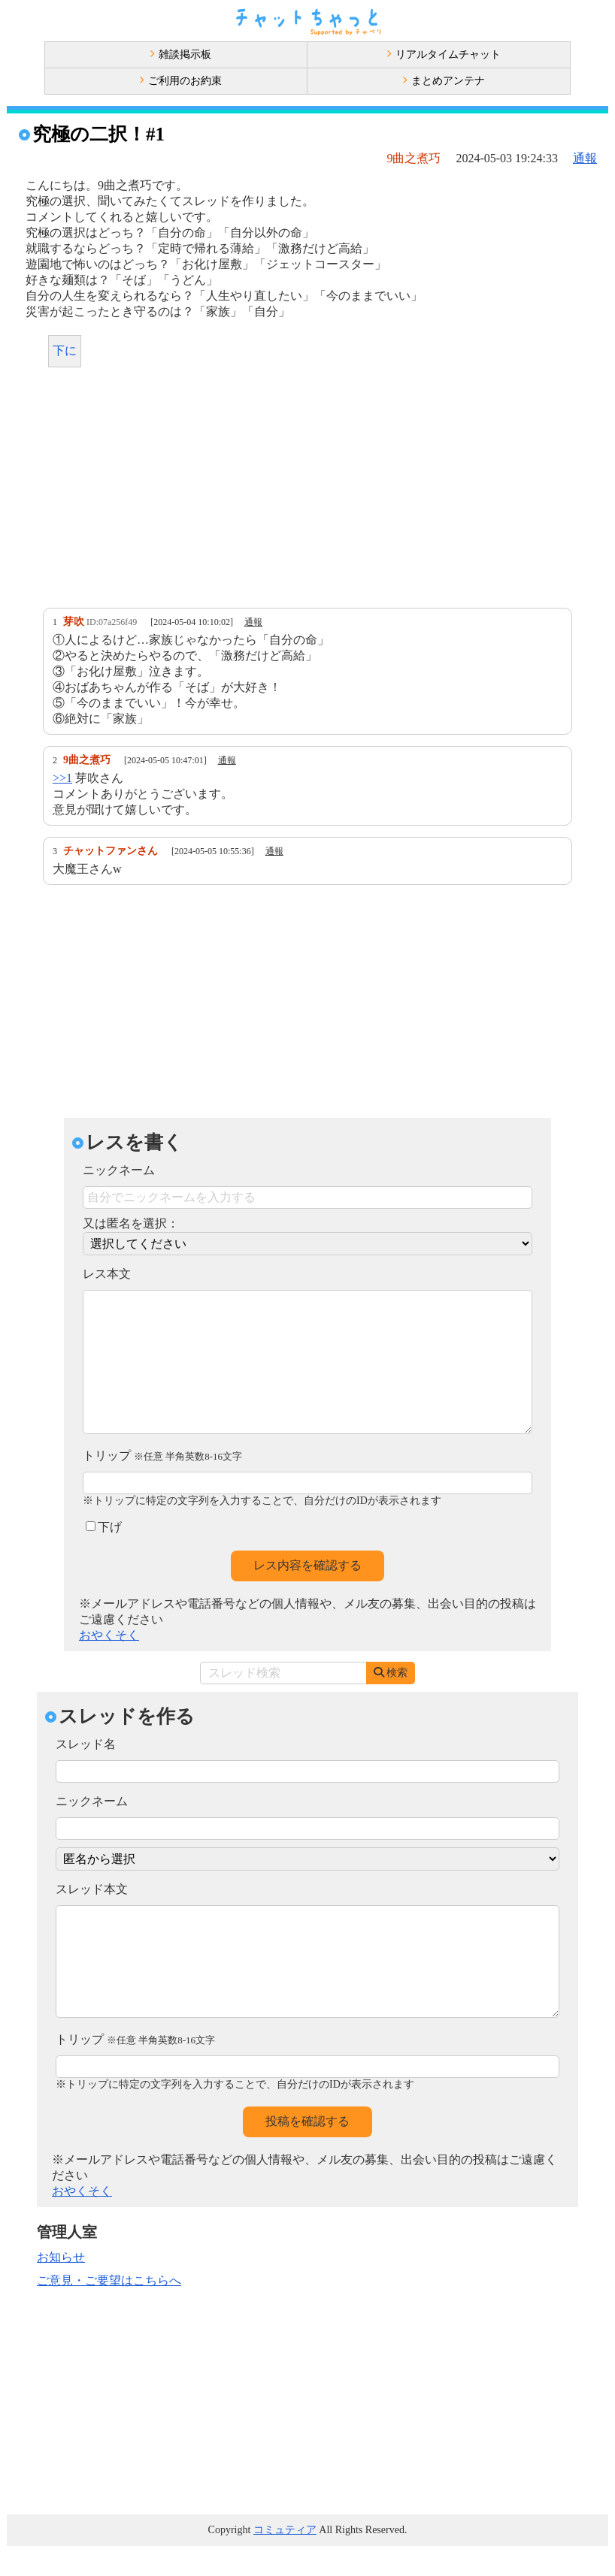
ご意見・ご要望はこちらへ (109, 2310)
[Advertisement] (307, 491)
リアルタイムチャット (443, 54)
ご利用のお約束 (180, 80)
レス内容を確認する (307, 1595)
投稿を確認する (307, 2151)
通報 (585, 158)
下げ (104, 1557)
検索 (390, 1702)
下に (65, 350)
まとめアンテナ (443, 80)
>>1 (62, 778)
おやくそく (109, 1665)
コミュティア (285, 2559)
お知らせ (61, 2287)
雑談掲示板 (180, 54)
